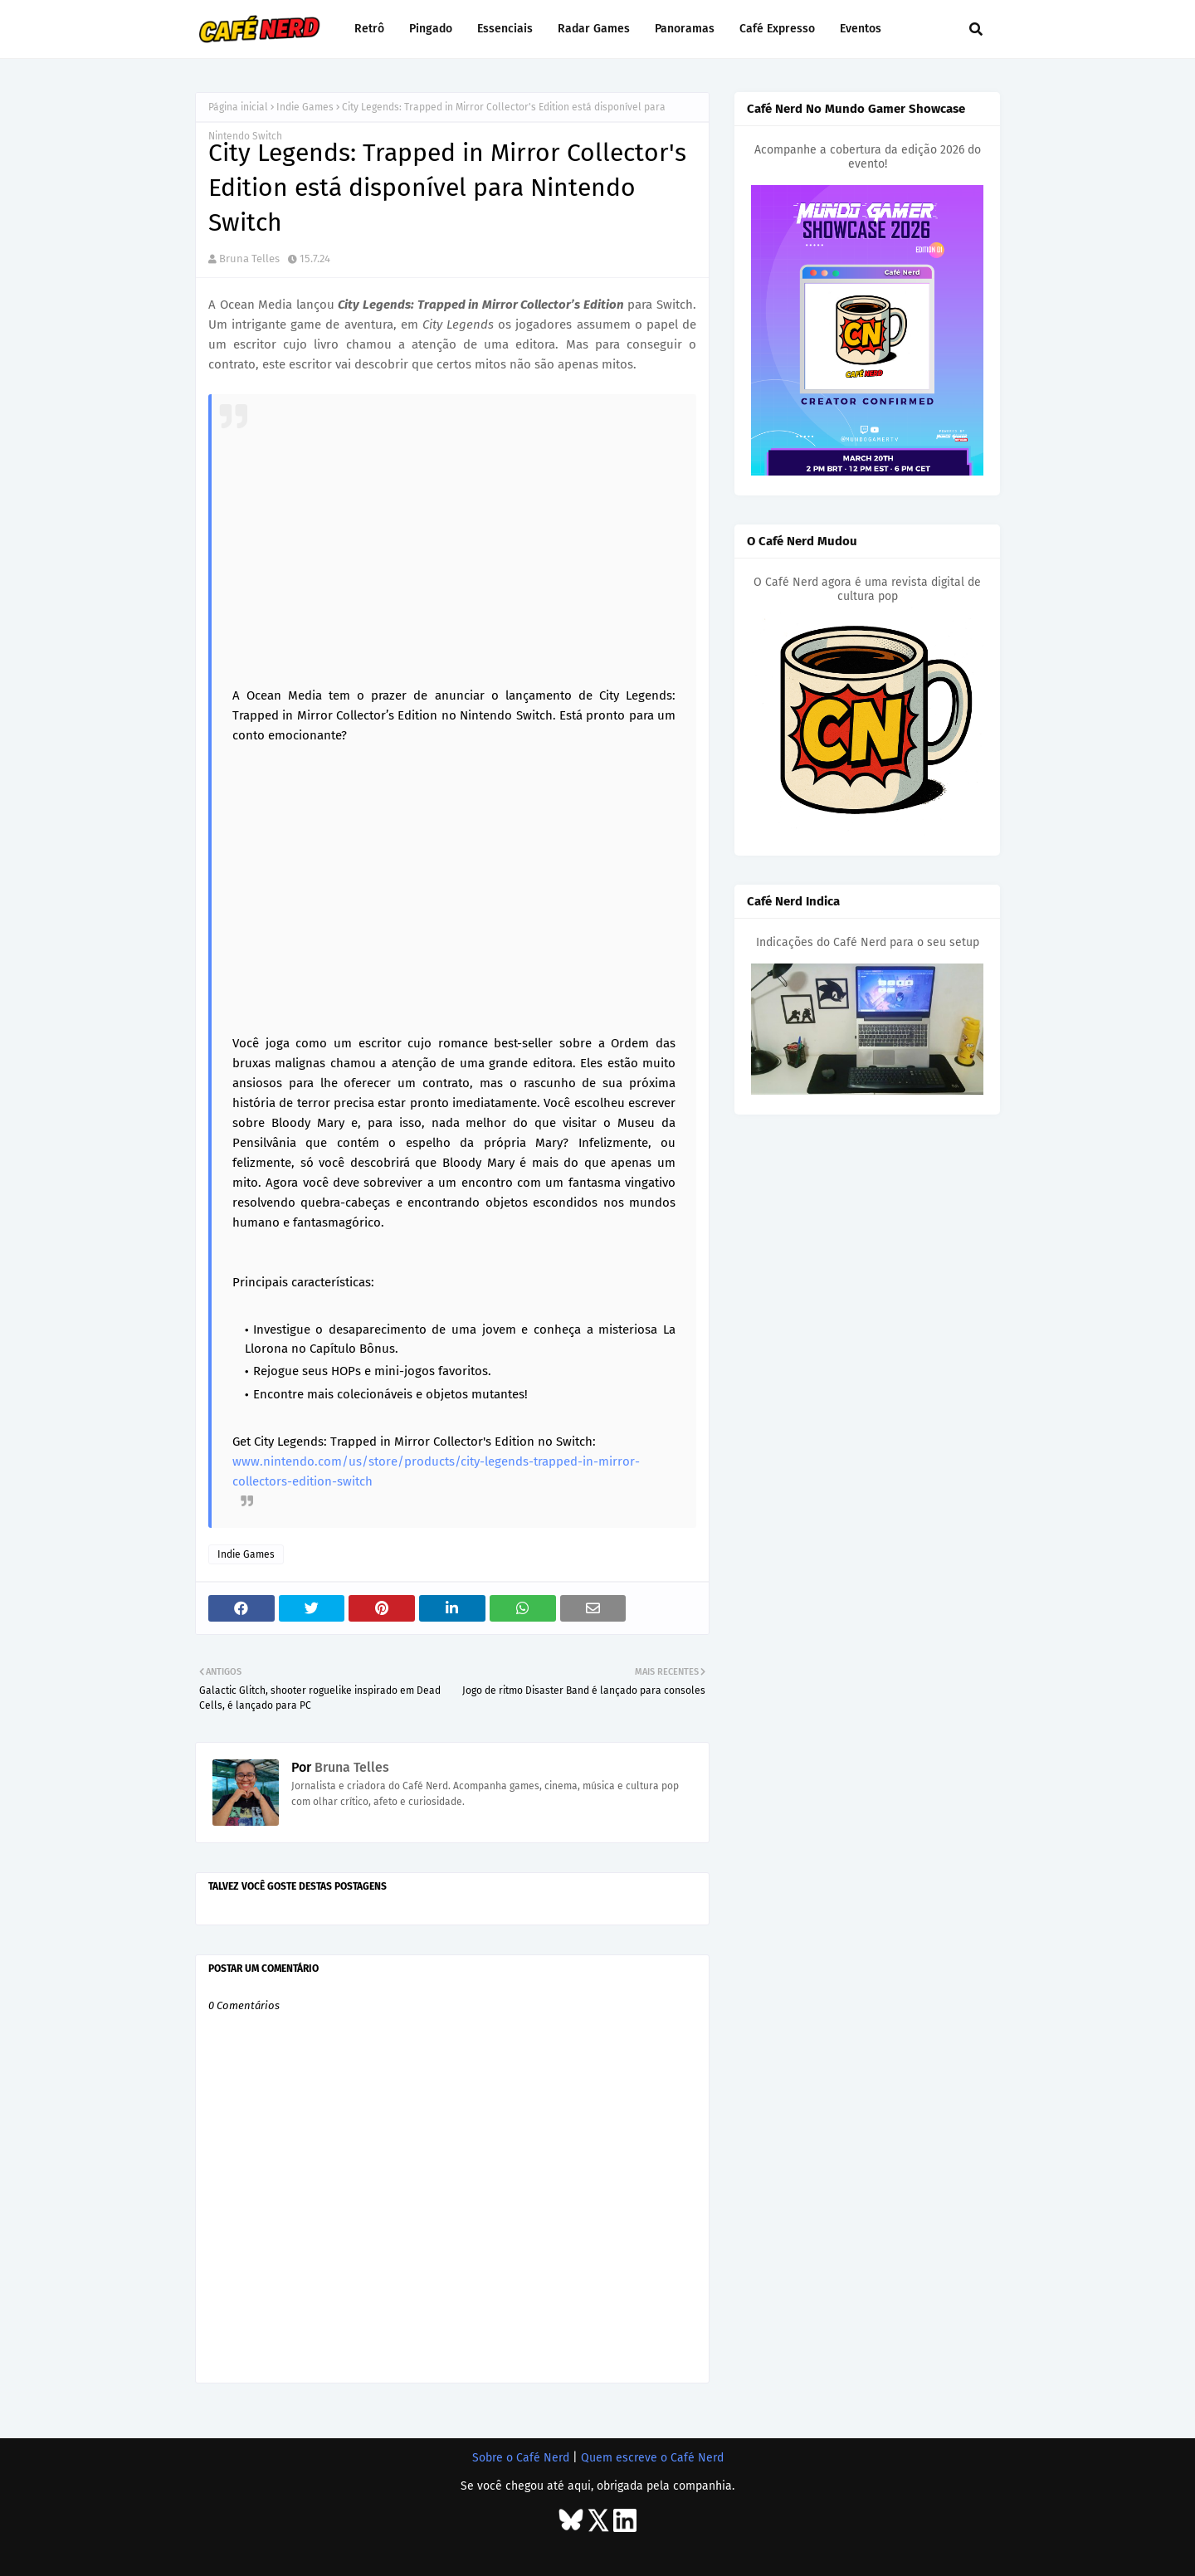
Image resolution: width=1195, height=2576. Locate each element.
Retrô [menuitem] (369, 29)
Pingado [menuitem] (430, 29)
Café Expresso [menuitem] (777, 29)
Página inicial (238, 107)
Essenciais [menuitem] (505, 29)
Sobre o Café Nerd (520, 2458)
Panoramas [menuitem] (685, 29)
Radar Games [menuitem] (594, 29)
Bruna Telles (249, 258)
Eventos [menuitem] (860, 29)
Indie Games (305, 107)
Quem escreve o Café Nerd (652, 2458)
